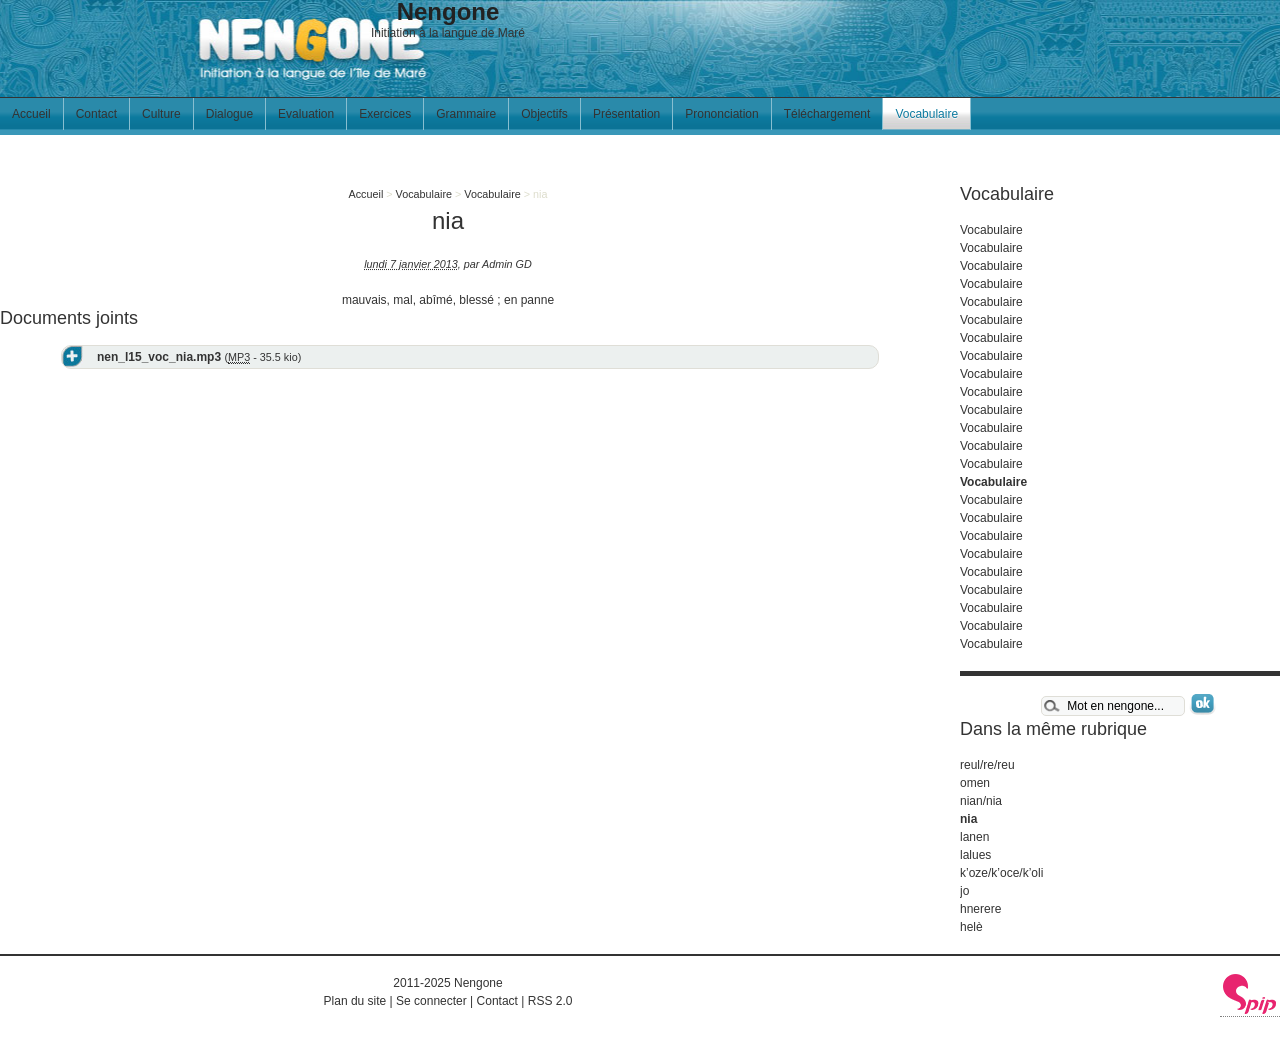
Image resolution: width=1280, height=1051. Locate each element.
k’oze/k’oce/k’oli (1001, 873)
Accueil (31, 114)
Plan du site (355, 1001)
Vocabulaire (926, 114)
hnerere (980, 909)
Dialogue (229, 114)
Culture (161, 114)
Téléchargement (827, 114)
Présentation (626, 114)
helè (971, 927)
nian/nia (981, 801)
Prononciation (721, 114)
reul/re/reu (987, 765)
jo (964, 891)
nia (968, 819)
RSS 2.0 (550, 1001)
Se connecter (431, 1001)
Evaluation (306, 114)
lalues (975, 855)
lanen (974, 837)
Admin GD (507, 264)
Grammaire (466, 114)
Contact (96, 114)
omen (975, 783)
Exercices (385, 114)
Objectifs (544, 114)
